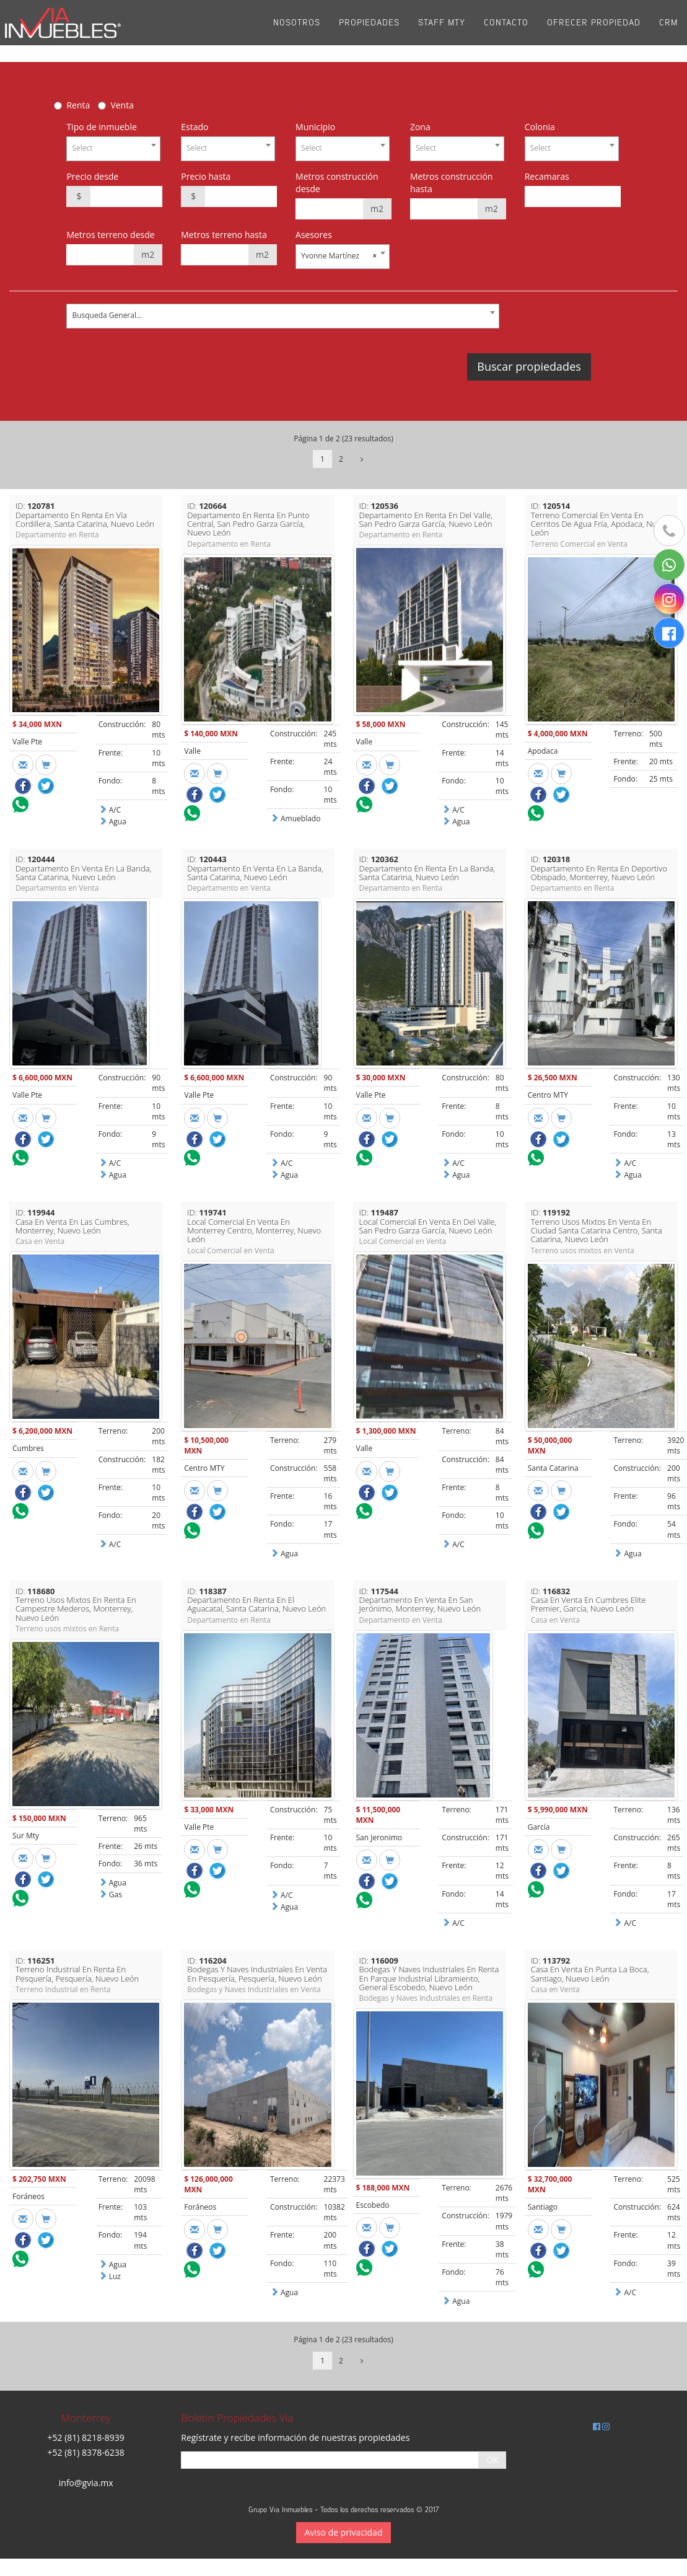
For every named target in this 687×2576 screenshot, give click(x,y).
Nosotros (296, 30)
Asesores (313, 234)
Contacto (506, 30)
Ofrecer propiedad (594, 30)
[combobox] (113, 148)
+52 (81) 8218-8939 (86, 2437)
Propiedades (369, 30)
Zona (420, 127)
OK (492, 2460)
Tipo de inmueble (101, 127)
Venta (122, 105)
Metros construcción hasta (451, 182)
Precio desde (92, 176)
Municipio (315, 127)
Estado (194, 127)
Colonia (540, 127)
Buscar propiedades (528, 366)
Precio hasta (205, 176)
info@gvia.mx (86, 2483)
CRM (668, 30)
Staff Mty (441, 30)
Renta (78, 105)
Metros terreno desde (110, 234)
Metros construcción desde (337, 182)
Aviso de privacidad (344, 2532)
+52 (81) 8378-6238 (86, 2452)
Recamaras (547, 176)
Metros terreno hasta (224, 234)
